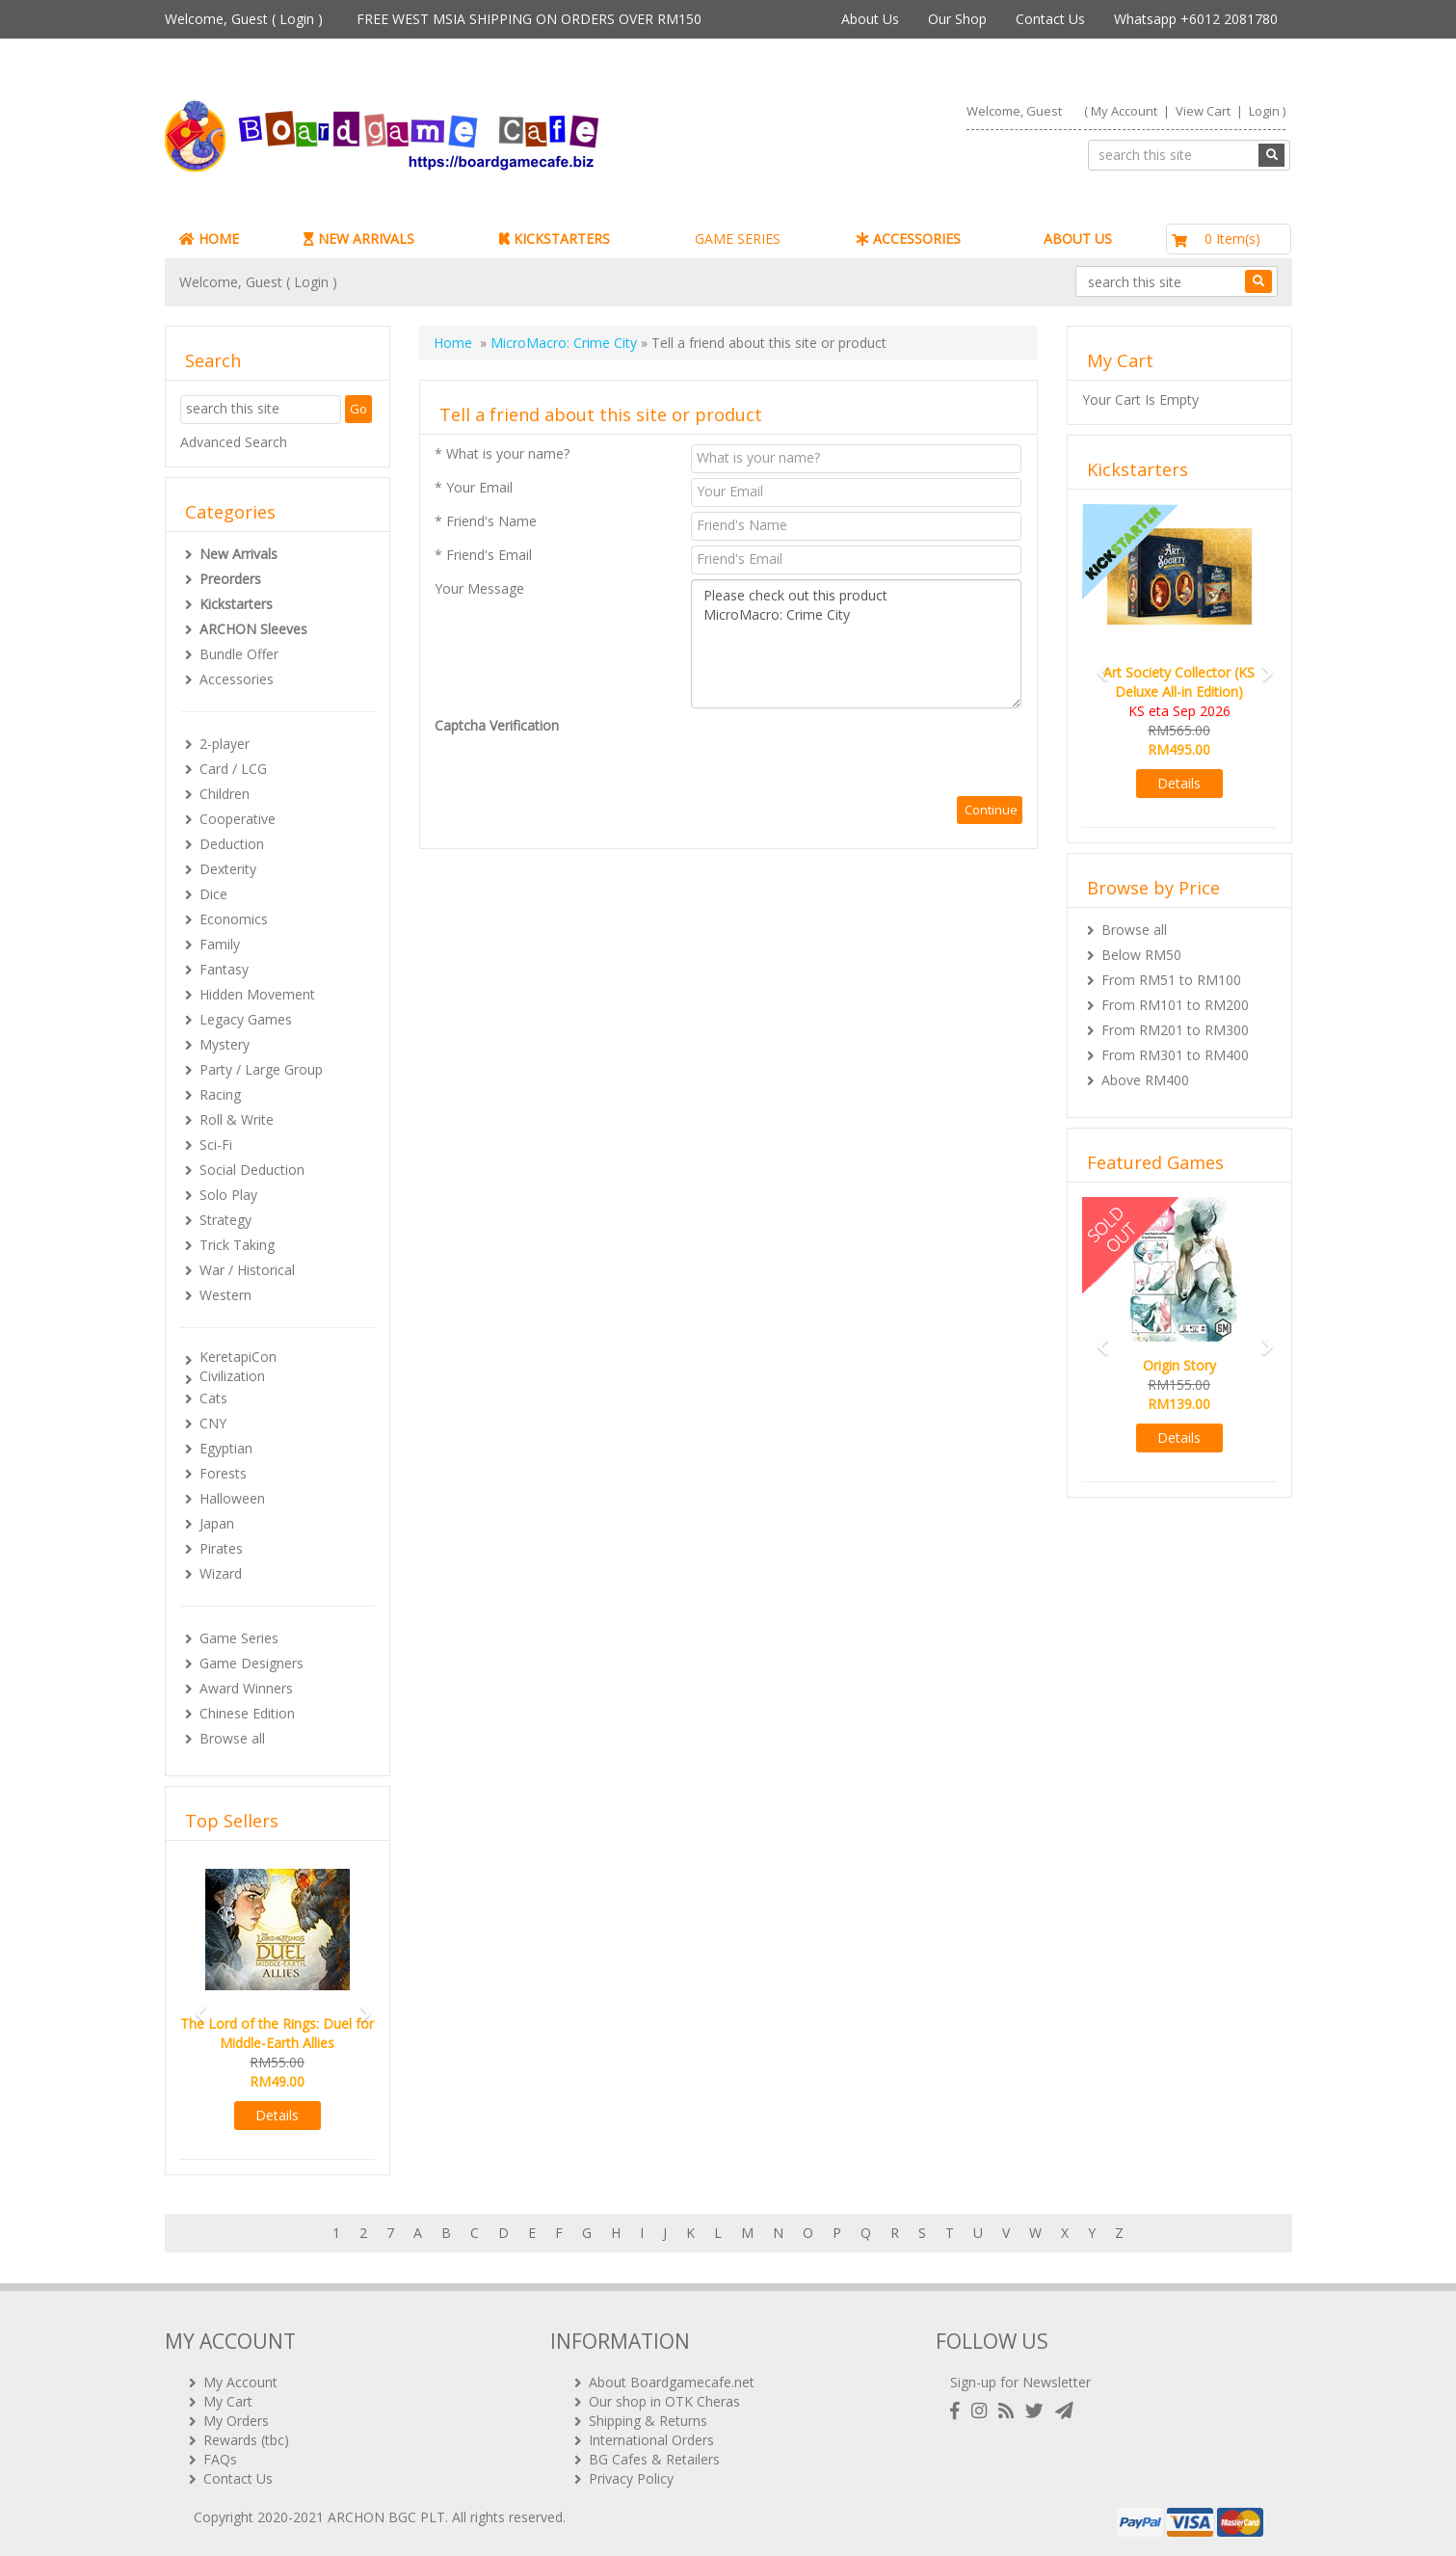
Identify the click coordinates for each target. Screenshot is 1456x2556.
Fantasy (224, 969)
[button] (194, 2005)
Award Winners (246, 1688)
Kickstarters (236, 604)
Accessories (236, 679)
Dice (213, 894)
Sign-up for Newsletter (1020, 2382)
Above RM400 (1145, 1080)
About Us (870, 19)
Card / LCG (233, 768)
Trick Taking (237, 1245)
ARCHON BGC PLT (386, 2517)
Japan (216, 1523)
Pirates (221, 1548)
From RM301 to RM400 (1175, 1055)
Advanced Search (233, 442)
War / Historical (247, 1270)
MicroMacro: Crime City (563, 342)
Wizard (220, 1573)
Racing (220, 1094)
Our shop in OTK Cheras (664, 2401)
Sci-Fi (215, 1144)
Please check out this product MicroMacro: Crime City (856, 643)
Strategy (225, 1220)
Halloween (232, 1498)
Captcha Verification (497, 725)
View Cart (1203, 111)
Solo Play (228, 1194)
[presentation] (837, 753)
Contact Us (1050, 19)
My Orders (236, 2420)
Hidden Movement (257, 994)
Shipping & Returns (648, 2420)
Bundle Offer (238, 654)
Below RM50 (1141, 954)
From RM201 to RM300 (1175, 1030)
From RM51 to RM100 (1171, 980)
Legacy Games (245, 1019)
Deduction (231, 844)
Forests (223, 1473)
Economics (233, 919)
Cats (213, 1398)
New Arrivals (238, 554)
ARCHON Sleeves (253, 629)
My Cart (227, 2401)
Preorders (230, 579)
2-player (224, 743)
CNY (212, 1423)
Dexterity (227, 869)
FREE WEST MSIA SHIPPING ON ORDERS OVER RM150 (529, 19)
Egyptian (225, 1448)
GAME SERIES (738, 238)
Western (225, 1295)
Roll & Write (236, 1119)
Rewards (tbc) (246, 2440)
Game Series (238, 1638)
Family (219, 944)
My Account (1124, 111)
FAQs (220, 2459)
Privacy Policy (631, 2478)
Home (453, 342)
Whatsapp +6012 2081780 (1196, 19)
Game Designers (251, 1663)
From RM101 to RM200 (1175, 1005)
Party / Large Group (261, 1069)
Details (277, 2115)
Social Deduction (251, 1169)
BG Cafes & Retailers (654, 2459)
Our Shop (957, 19)
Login (296, 19)
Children (224, 794)
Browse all (232, 1738)
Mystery (224, 1044)
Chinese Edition (247, 1713)
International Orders (651, 2440)
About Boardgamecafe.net (671, 2382)
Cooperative (237, 819)
